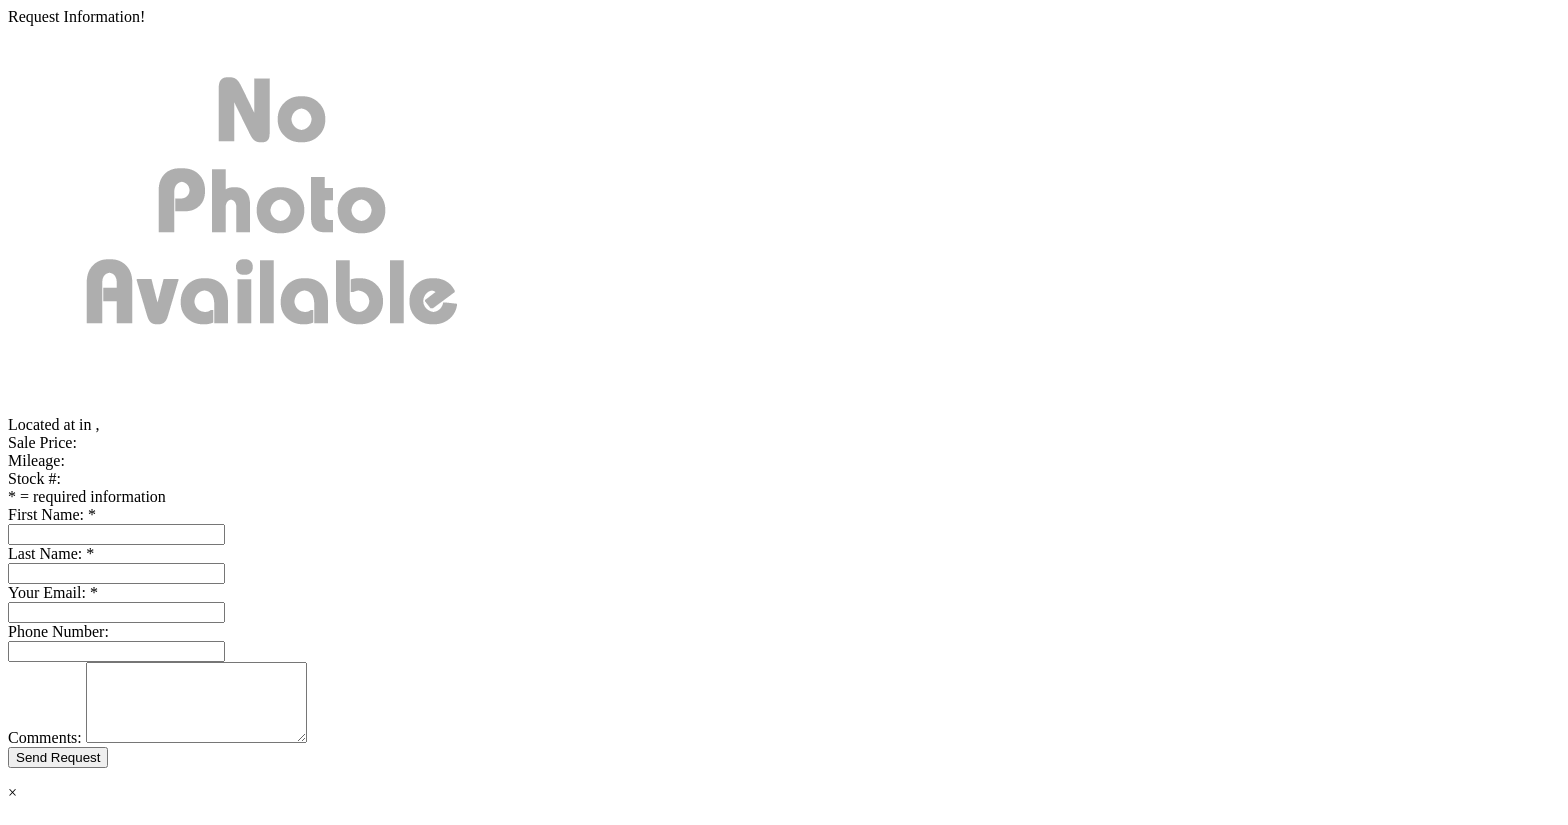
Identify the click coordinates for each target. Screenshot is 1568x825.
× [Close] (12, 807)
